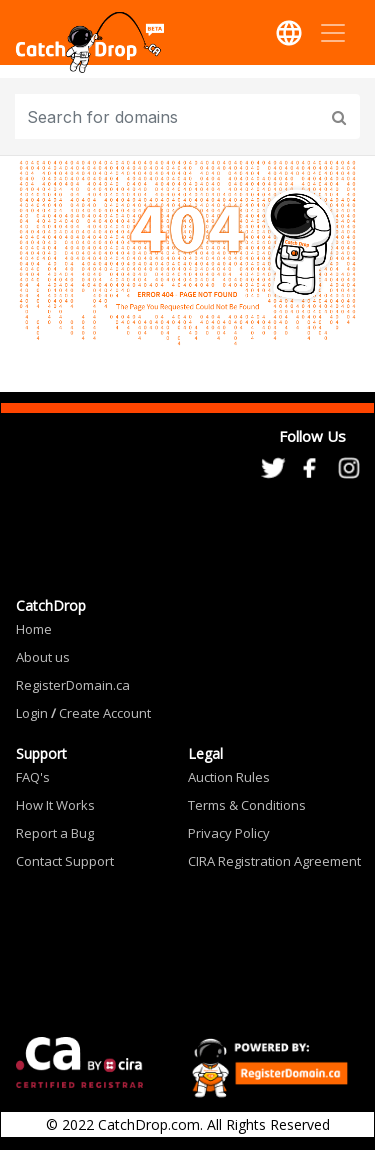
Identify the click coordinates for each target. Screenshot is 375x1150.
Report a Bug (55, 833)
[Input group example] (169, 116)
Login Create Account (83, 713)
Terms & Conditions (247, 805)
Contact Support (65, 861)
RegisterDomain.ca (73, 685)
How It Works (55, 805)
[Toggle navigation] (333, 33)
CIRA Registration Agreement (274, 861)
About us (43, 657)
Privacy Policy (229, 833)
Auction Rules (229, 777)
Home (34, 629)
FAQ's (33, 777)
